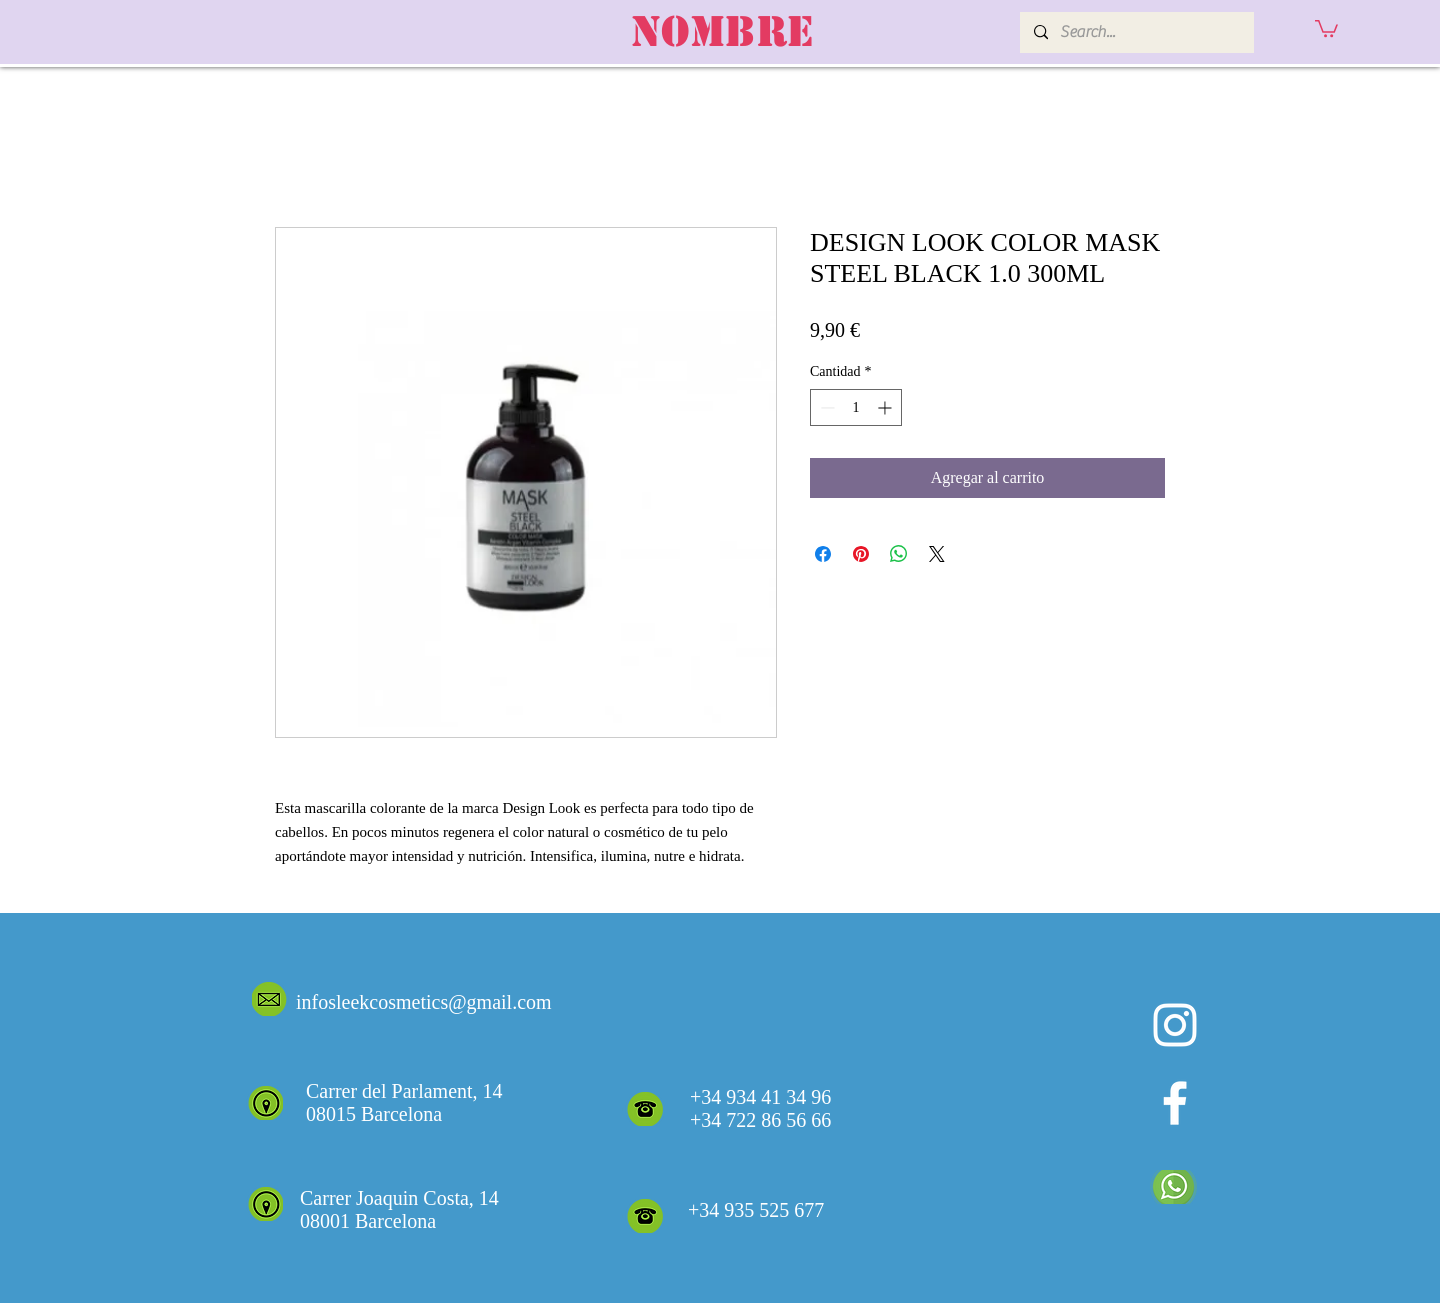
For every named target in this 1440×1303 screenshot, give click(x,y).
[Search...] (1136, 32)
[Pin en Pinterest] (861, 554)
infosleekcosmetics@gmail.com (424, 1002)
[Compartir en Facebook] (823, 554)
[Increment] (886, 407)
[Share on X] (937, 554)
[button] (1326, 27)
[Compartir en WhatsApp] (899, 554)
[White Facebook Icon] (1175, 1103)
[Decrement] (825, 407)
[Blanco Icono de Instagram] (1175, 1025)
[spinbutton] (856, 407)
